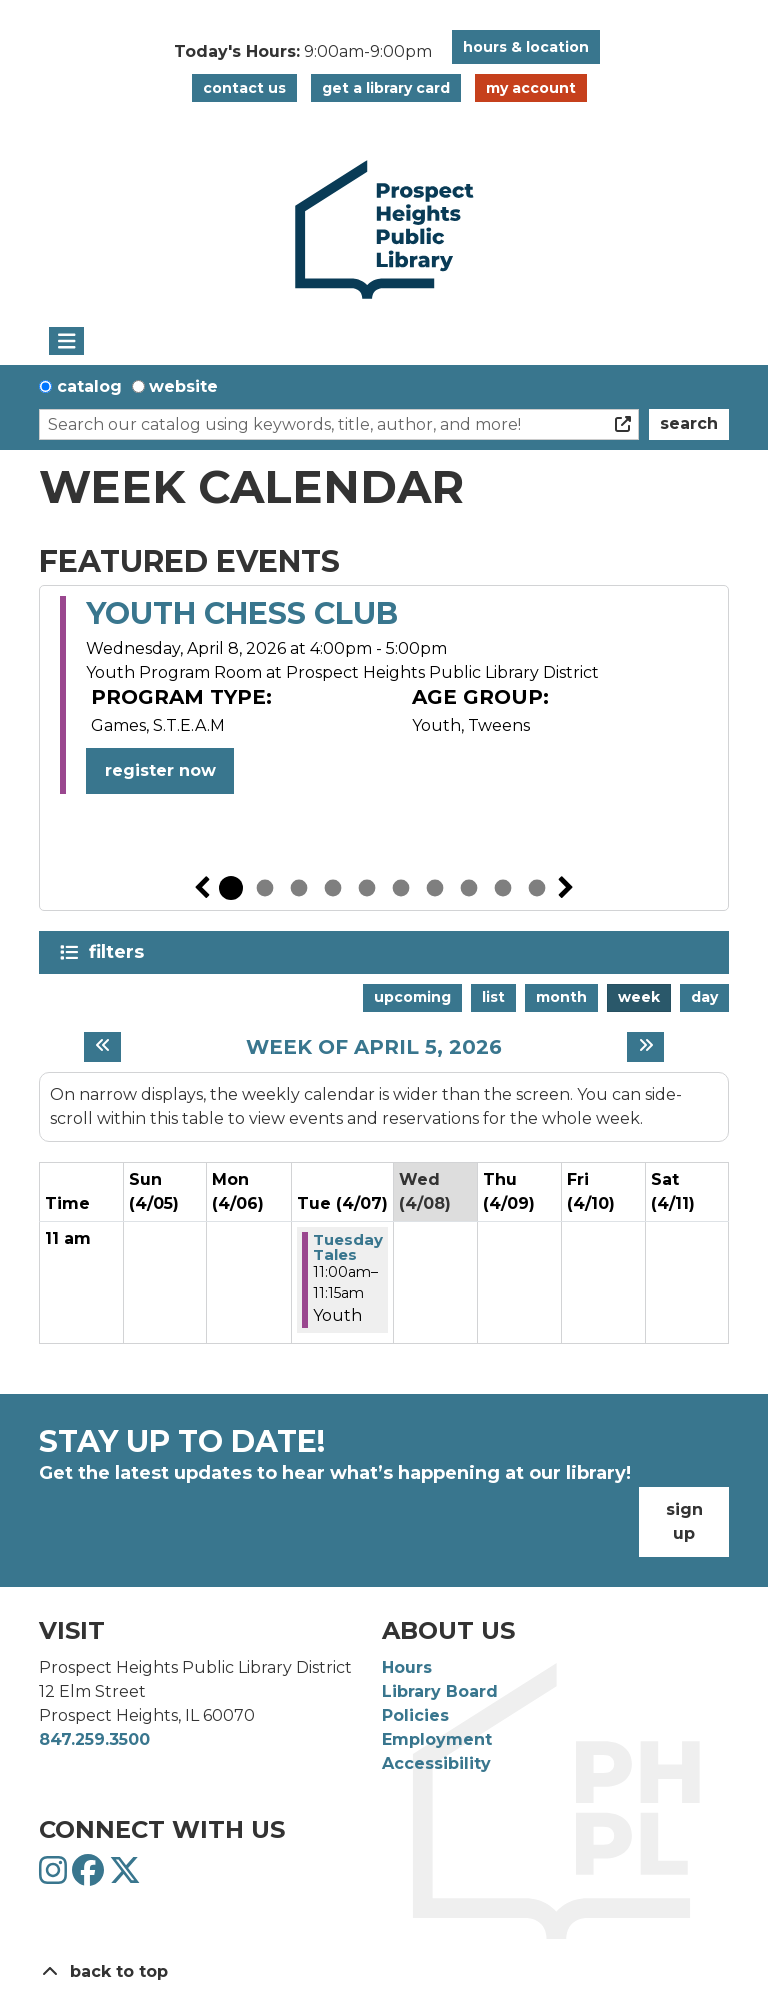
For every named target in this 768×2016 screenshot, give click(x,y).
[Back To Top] (384, 1972)
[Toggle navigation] (66, 341)
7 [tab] (435, 888)
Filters (120, 952)
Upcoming (412, 997)
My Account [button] (531, 88)
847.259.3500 (94, 1739)
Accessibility (436, 1763)
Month (561, 997)
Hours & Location (526, 47)
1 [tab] (231, 888)
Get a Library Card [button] (386, 88)
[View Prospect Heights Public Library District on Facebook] (90, 1876)
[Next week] (645, 1047)
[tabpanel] (384, 695)
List (493, 997)
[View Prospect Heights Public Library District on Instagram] (55, 1876)
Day (704, 997)
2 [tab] (265, 888)
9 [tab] (503, 888)
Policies (415, 1715)
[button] (303, 52)
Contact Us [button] (244, 88)
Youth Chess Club (242, 614)
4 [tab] (333, 888)
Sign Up (684, 1521)
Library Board (440, 1691)
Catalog (89, 386)
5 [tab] (367, 888)
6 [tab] (401, 888)
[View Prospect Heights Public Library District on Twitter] (125, 1876)
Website (183, 386)
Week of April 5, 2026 (374, 1047)
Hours (407, 1667)
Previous (202, 888)
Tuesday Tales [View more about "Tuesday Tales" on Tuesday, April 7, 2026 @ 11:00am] (348, 1247)
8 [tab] (469, 888)
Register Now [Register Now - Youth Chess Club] (160, 770)
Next (566, 888)
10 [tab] (537, 888)
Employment (437, 1739)
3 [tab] (299, 888)
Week (639, 997)
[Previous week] (102, 1047)
